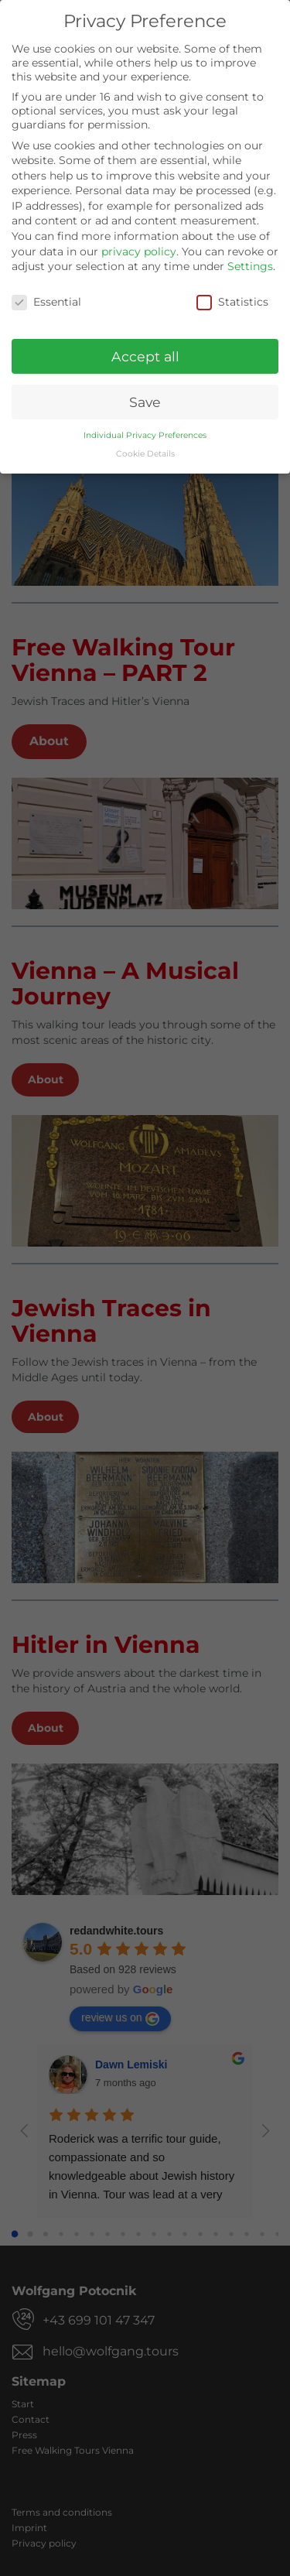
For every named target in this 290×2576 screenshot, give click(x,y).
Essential (46, 301)
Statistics (232, 301)
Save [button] (145, 400)
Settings (250, 265)
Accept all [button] (145, 355)
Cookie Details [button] (145, 453)
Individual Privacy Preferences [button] (145, 434)
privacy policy (138, 250)
